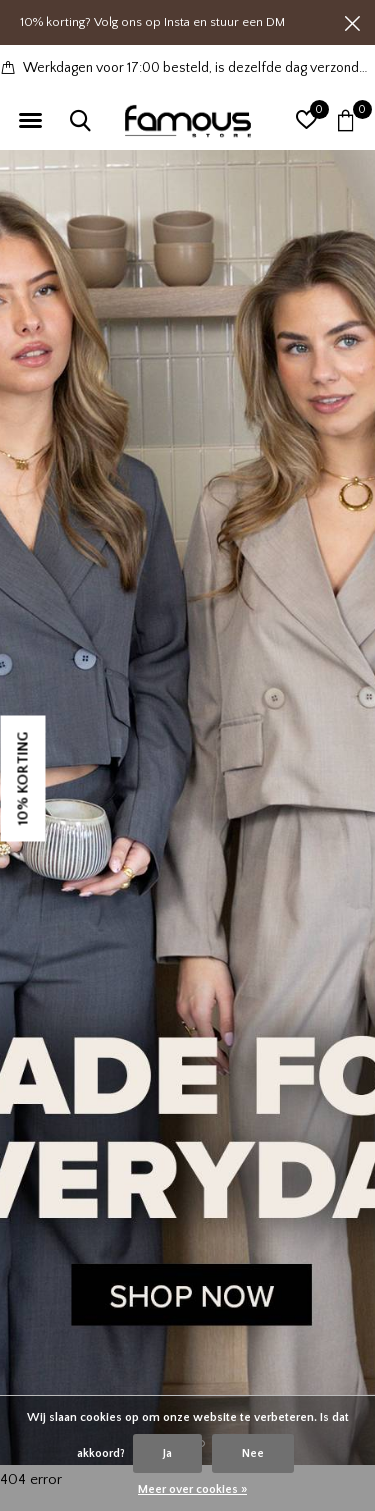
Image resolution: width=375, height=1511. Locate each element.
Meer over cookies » (192, 1489)
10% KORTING (23, 778)
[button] (30, 121)
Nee (253, 1453)
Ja (167, 1453)
